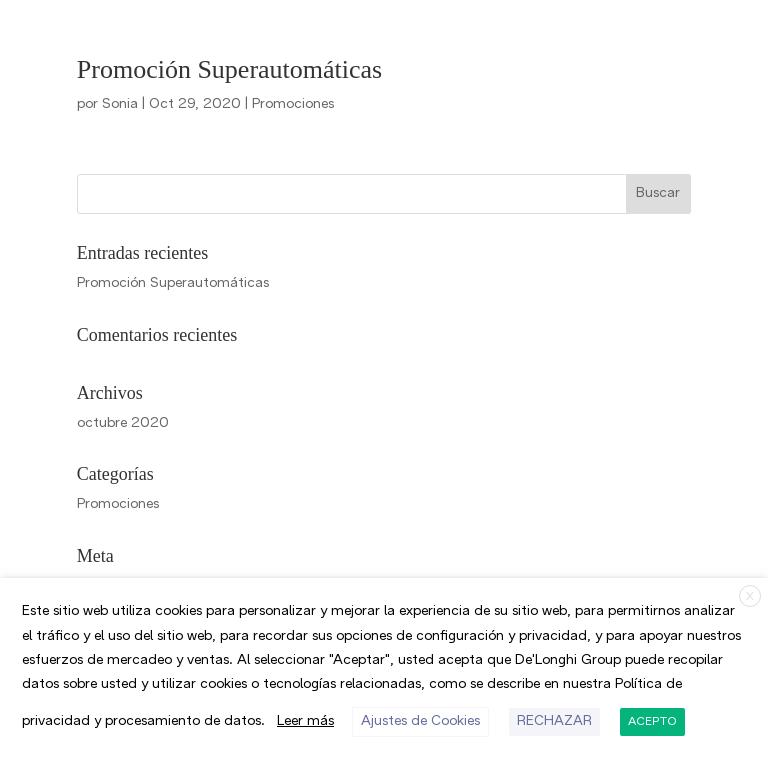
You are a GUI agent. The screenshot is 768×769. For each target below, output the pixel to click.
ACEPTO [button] (321, 722)
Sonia (115, 104)
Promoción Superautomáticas (229, 69)
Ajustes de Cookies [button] (95, 721)
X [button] (750, 592)
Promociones (259, 104)
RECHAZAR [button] (223, 721)
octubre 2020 (113, 423)
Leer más (635, 682)
